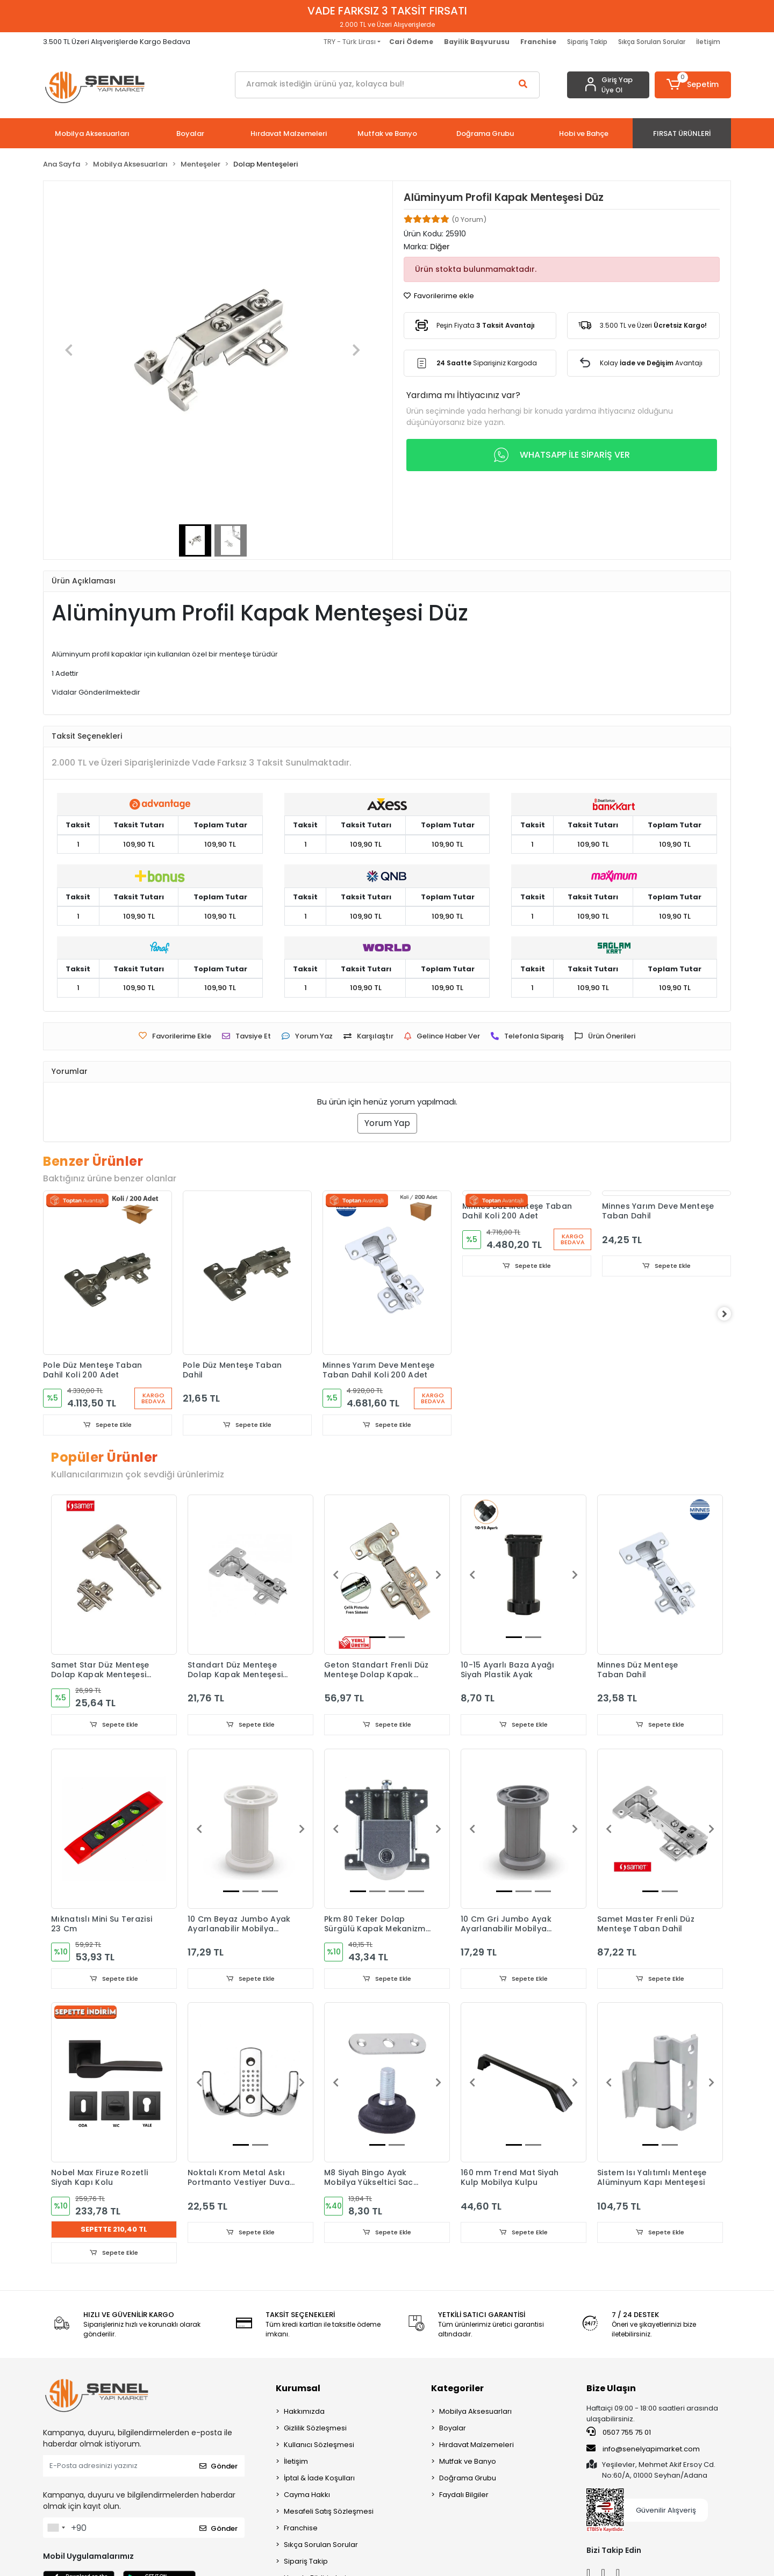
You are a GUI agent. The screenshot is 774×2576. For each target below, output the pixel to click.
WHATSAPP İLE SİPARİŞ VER (562, 455)
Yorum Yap (387, 1123)
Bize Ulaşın (611, 2391)
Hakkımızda (304, 2414)
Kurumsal (298, 2391)
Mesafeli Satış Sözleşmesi (329, 2514)
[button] (693, 84)
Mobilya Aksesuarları (475, 2414)
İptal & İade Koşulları (319, 2481)
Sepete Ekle (107, 1425)
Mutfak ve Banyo (467, 2464)
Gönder (218, 2468)
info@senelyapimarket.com (643, 2450)
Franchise (301, 2531)
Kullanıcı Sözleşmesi (319, 2447)
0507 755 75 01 (618, 2434)
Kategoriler (457, 2391)
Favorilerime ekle (439, 296)
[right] (731, 1314)
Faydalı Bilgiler (464, 2497)
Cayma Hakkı (307, 2497)
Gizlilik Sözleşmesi (315, 2431)
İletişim (708, 41)
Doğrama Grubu (467, 2481)
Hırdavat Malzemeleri (476, 2447)
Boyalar (452, 2431)
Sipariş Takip (587, 41)
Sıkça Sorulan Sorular (651, 41)
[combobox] (56, 2530)
